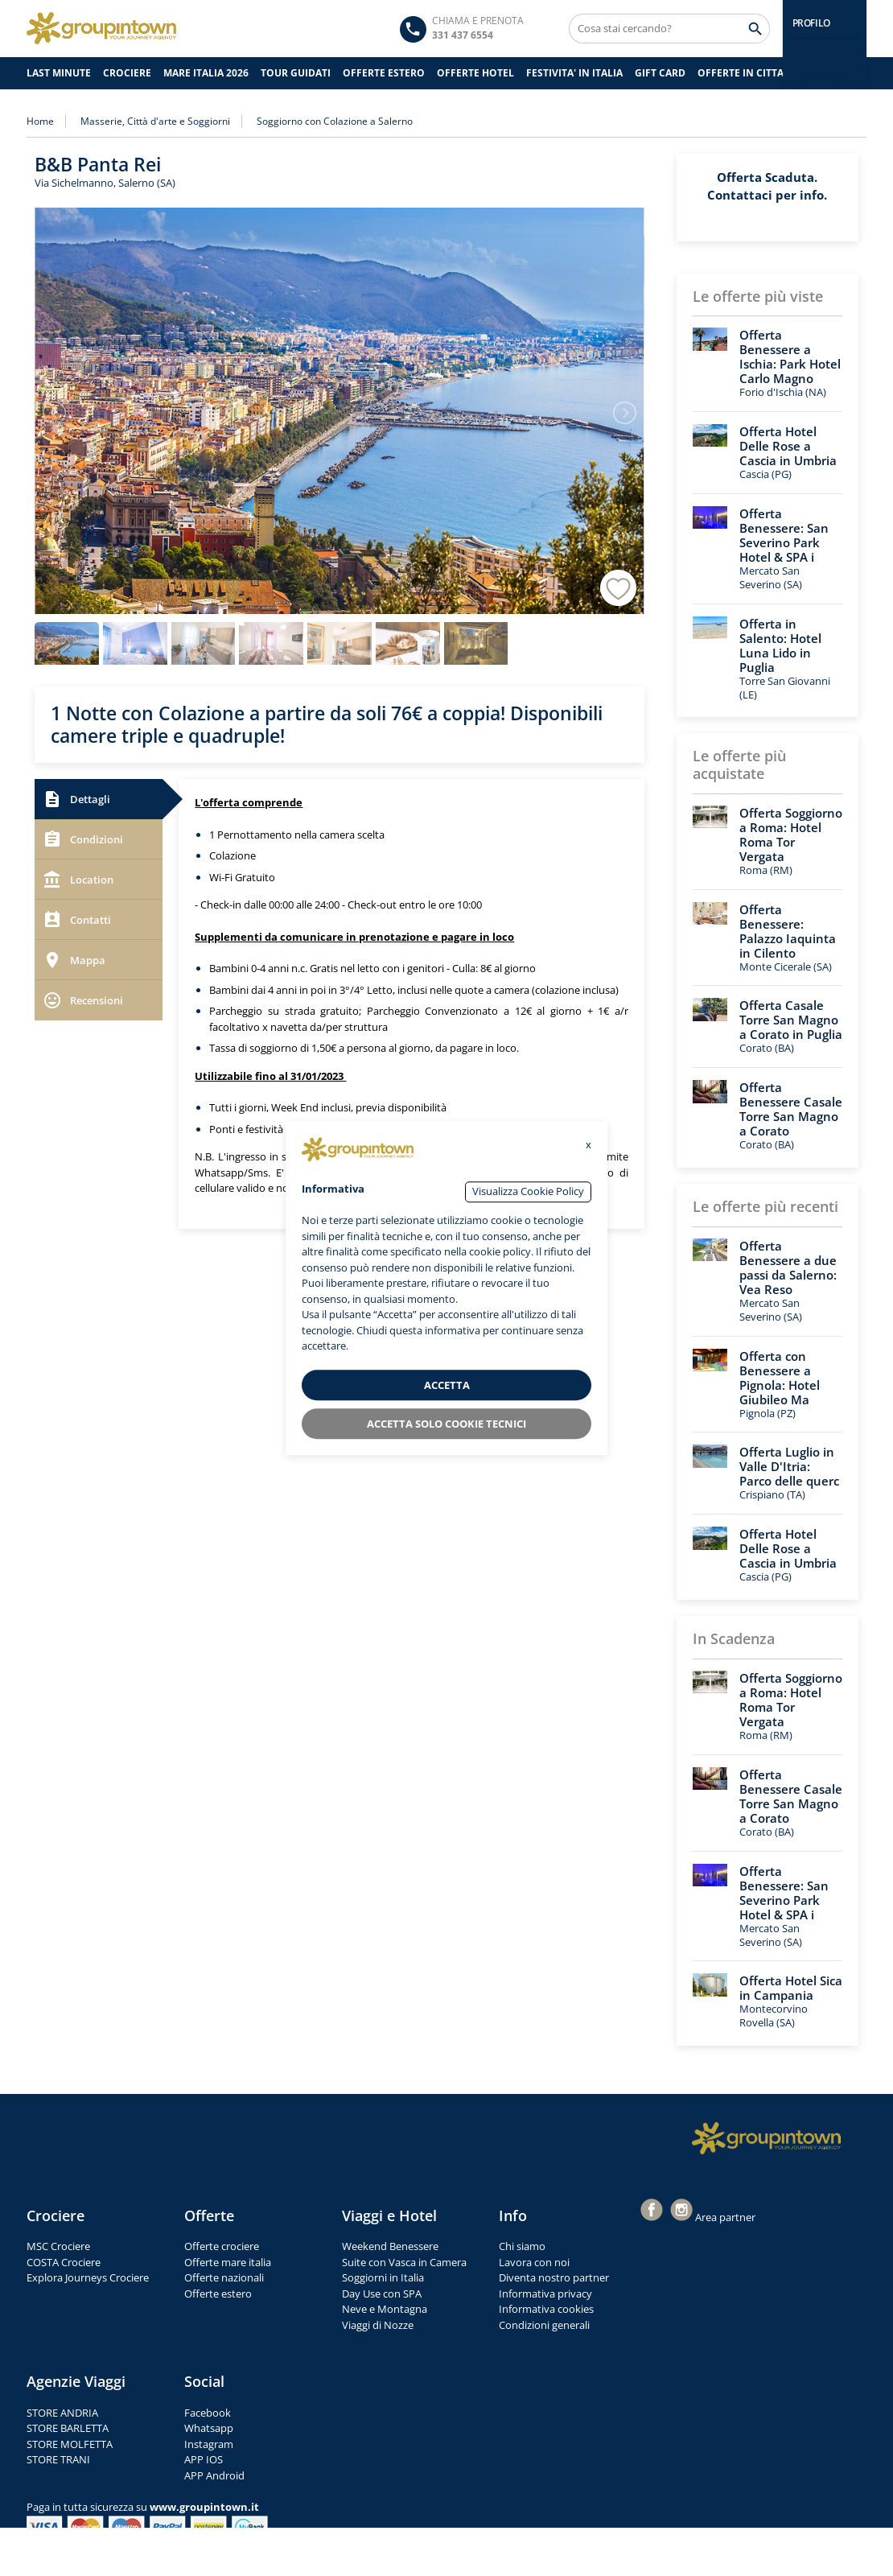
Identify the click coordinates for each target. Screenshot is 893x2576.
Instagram (208, 2444)
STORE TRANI (58, 2459)
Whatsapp (208, 2428)
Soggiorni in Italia (383, 2277)
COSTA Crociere (64, 2262)
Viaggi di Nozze (378, 2325)
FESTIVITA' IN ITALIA (574, 73)
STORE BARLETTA (68, 2428)
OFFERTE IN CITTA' (742, 73)
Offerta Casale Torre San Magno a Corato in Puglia (790, 1019)
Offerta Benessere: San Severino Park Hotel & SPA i (784, 535)
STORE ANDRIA (62, 2412)
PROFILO (811, 23)
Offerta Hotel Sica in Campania (790, 1987)
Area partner (725, 2217)
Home (40, 121)
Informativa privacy (545, 2293)
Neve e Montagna (384, 2309)
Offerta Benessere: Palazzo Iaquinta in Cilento (787, 931)
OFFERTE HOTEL (475, 73)
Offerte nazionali (224, 2277)
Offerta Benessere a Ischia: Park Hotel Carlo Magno (790, 356)
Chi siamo (522, 2246)
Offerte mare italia (227, 2262)
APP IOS (203, 2459)
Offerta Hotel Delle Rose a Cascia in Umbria (788, 445)
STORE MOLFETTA (70, 2444)
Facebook (207, 2412)
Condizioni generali (544, 2325)
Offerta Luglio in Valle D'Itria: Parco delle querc (789, 1466)
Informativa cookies (546, 2309)
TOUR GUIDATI (296, 73)
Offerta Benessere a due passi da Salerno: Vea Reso (788, 1267)
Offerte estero (218, 2293)
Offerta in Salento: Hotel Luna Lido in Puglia (780, 645)
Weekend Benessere (390, 2246)
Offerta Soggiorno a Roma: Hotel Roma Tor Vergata (790, 834)
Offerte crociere (221, 2246)
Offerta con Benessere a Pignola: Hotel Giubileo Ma (779, 1378)
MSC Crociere (58, 2246)
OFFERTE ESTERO (384, 73)
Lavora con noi (534, 2262)
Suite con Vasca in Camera (404, 2262)
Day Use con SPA (382, 2293)
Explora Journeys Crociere (88, 2277)
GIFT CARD (660, 73)
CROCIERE (127, 73)
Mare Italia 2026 (206, 73)
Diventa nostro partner (554, 2277)
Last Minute (59, 73)
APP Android (214, 2475)
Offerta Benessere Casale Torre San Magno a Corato (790, 1109)
